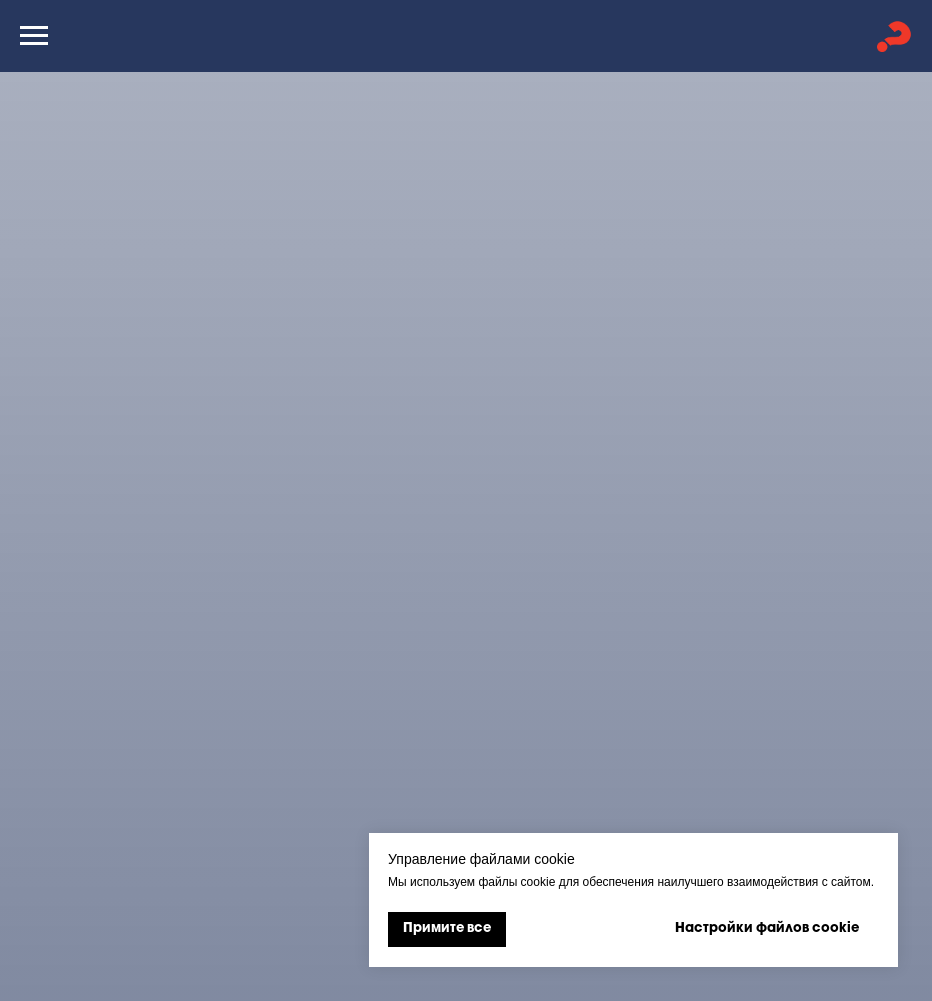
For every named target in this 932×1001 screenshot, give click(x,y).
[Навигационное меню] (34, 36)
